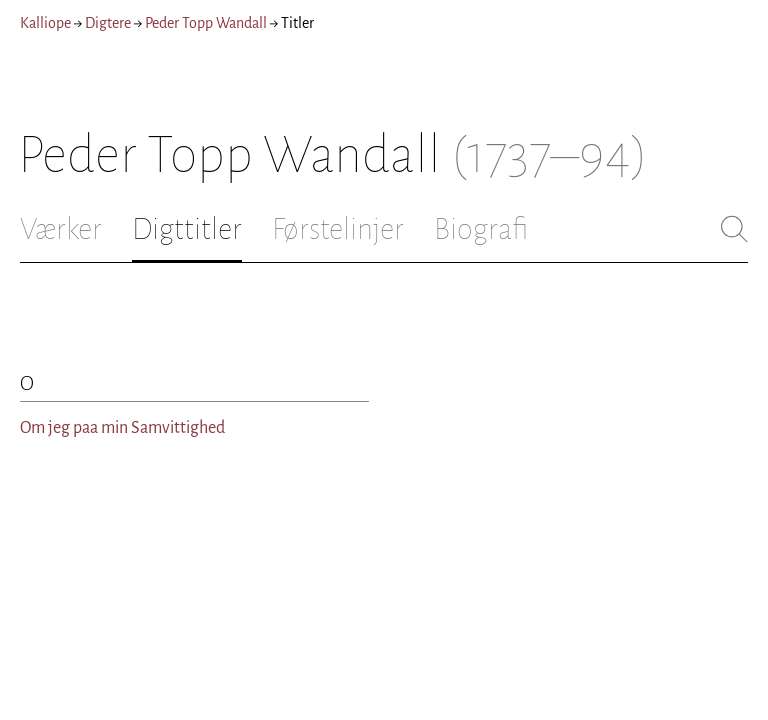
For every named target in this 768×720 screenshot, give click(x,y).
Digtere (108, 23)
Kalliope (45, 23)
